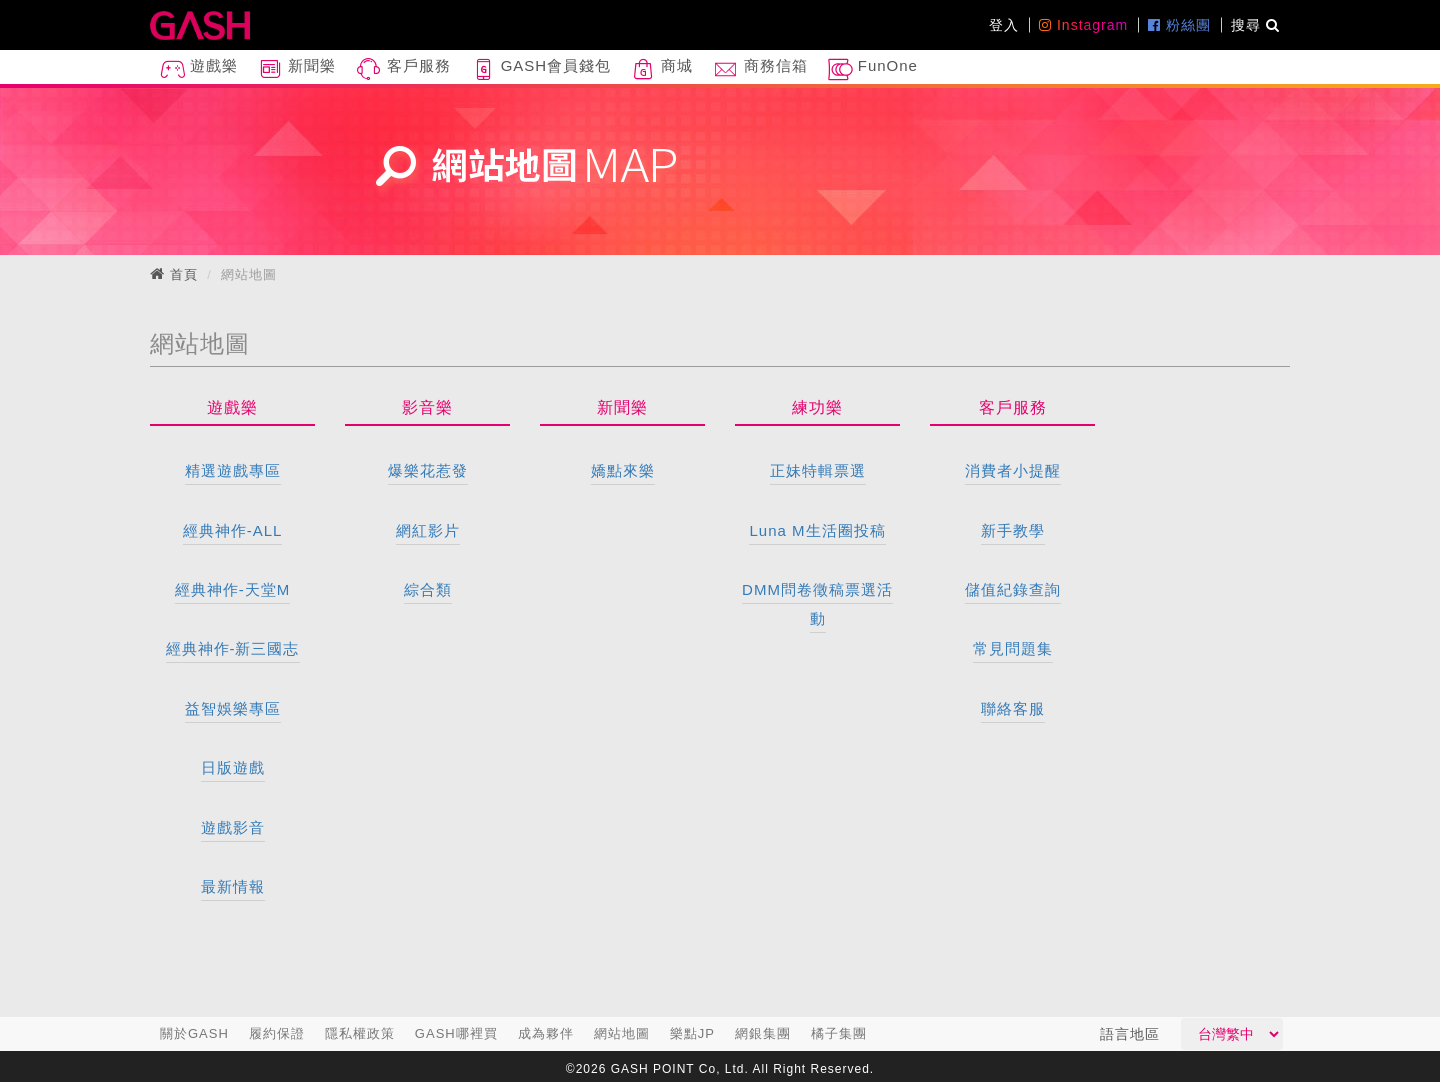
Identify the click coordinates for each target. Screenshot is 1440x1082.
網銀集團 (763, 1033)
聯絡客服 (1013, 708)
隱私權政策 (360, 1033)
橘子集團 (839, 1033)
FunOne (873, 69)
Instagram (1083, 25)
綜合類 (428, 589)
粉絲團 (1179, 25)
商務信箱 (760, 69)
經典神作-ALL (233, 530)
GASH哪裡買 (456, 1033)
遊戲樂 (199, 69)
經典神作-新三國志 (233, 648)
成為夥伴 (546, 1033)
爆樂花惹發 (428, 470)
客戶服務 (403, 69)
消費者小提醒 (1013, 470)
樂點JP (692, 1033)
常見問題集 (1013, 648)
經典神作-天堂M (233, 589)
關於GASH (194, 1033)
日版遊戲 (233, 767)
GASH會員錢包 (541, 69)
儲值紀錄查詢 (1013, 589)
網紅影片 (428, 530)
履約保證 (277, 1033)
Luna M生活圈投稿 (817, 530)
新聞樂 (297, 69)
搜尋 (1255, 25)
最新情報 (233, 886)
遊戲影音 (233, 827)
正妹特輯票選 (818, 470)
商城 (662, 69)
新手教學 (1013, 530)
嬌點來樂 (623, 470)
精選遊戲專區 (233, 470)
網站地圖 (622, 1033)
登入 (1004, 25)
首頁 (184, 274)
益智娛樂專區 (233, 708)
